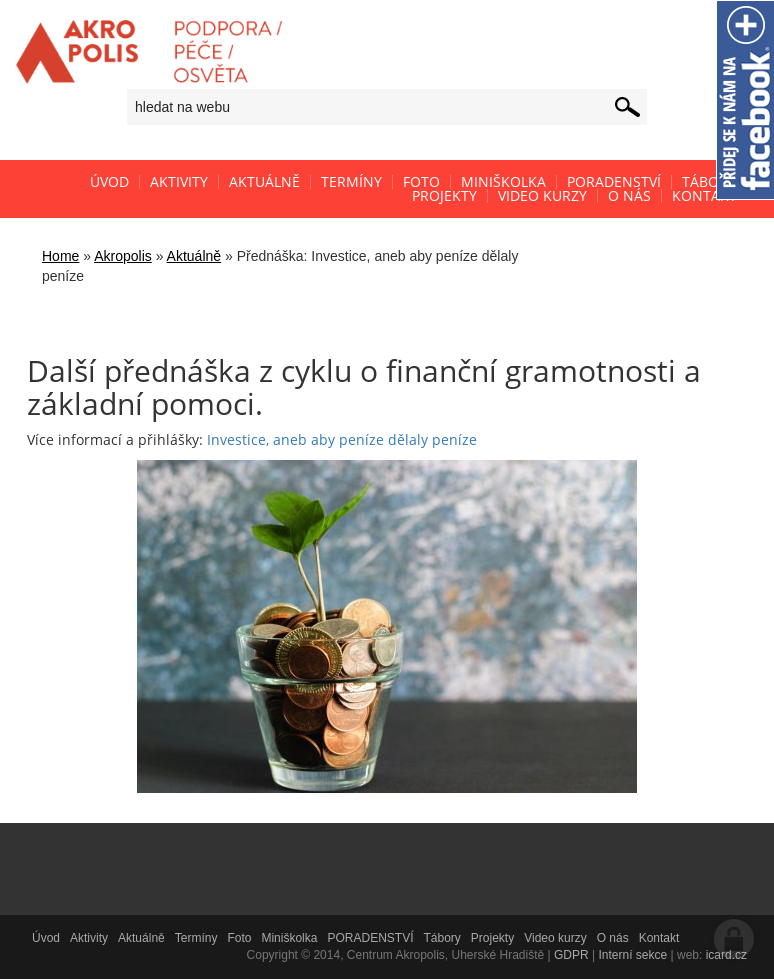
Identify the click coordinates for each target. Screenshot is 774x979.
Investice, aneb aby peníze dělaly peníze (342, 439)
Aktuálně (194, 256)
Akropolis (123, 256)
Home (60, 256)
